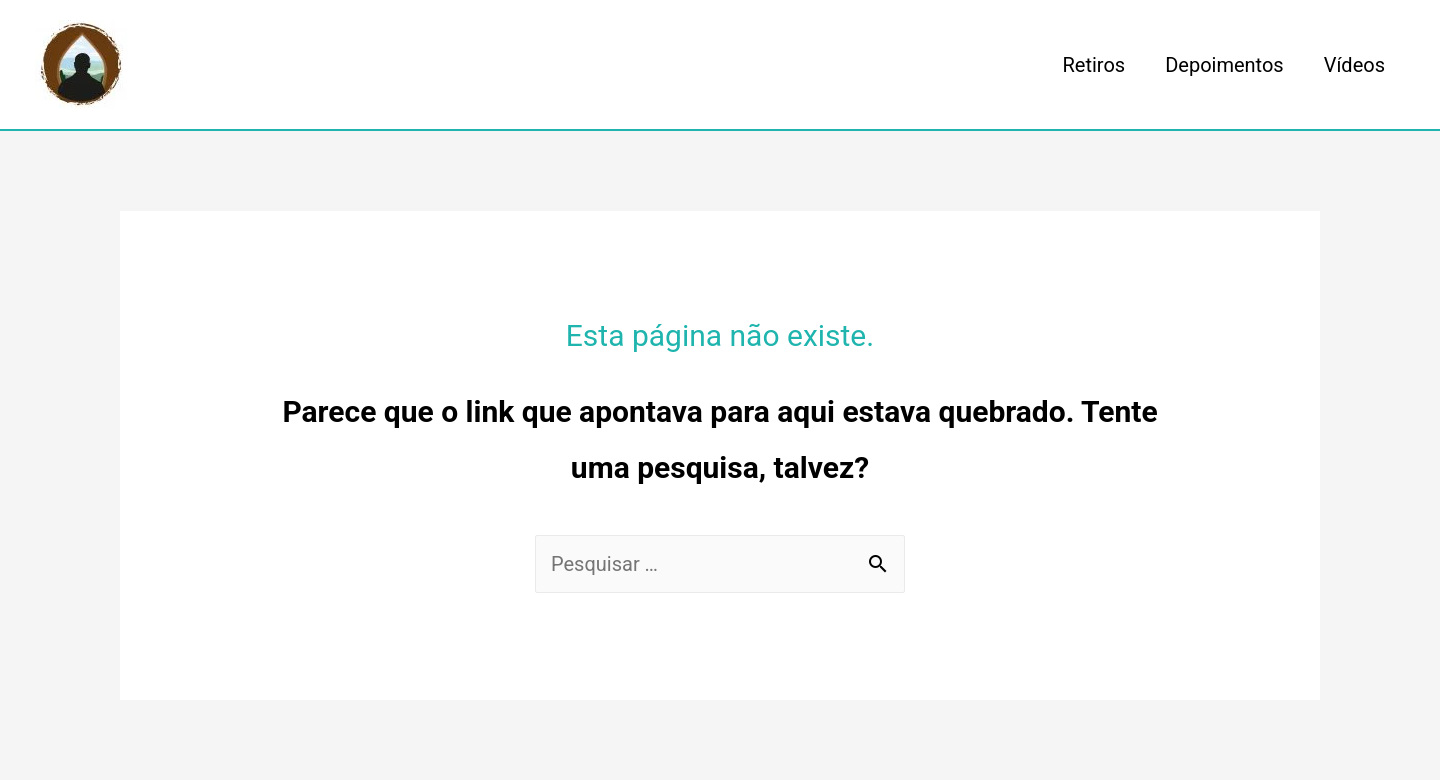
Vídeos (1354, 65)
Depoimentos (1224, 65)
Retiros (1094, 65)
